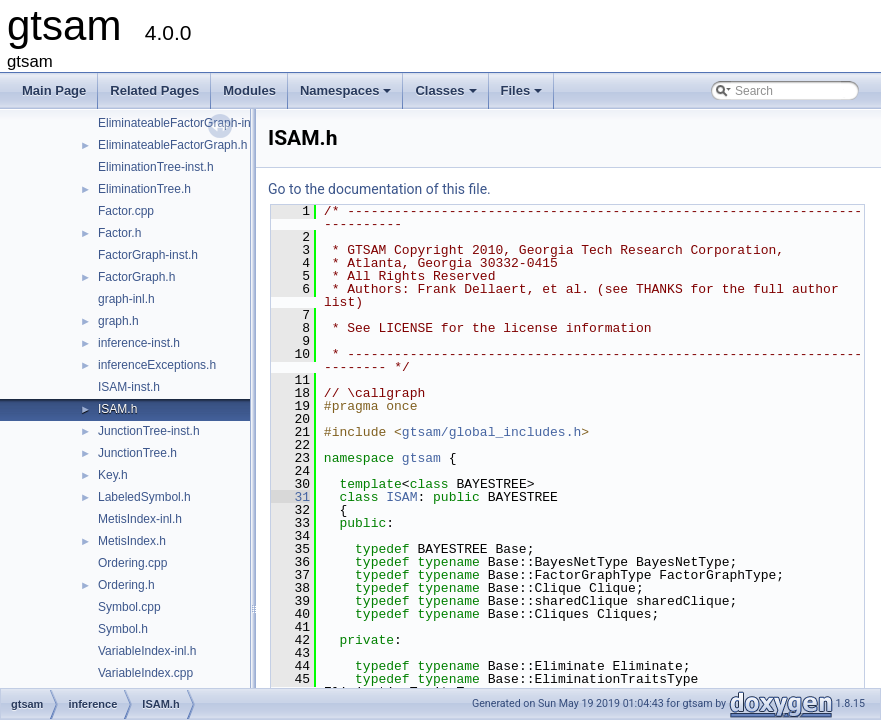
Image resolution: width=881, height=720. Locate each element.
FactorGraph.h (136, 277)
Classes (447, 96)
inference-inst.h (139, 343)
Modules (249, 90)
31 (290, 497)
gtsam (421, 458)
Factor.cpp (126, 211)
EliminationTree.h (144, 189)
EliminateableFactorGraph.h (172, 145)
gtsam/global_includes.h (491, 432)
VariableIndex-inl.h (147, 651)
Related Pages (154, 90)
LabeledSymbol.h (144, 497)
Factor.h (119, 233)
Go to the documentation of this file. (379, 189)
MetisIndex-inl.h (140, 519)
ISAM (401, 497)
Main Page (54, 90)
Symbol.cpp (129, 607)
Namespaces (347, 96)
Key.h (113, 475)
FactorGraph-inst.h (148, 255)
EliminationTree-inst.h (156, 167)
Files (523, 96)
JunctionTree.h (137, 453)
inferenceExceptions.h (157, 365)
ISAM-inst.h (129, 387)
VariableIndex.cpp (145, 673)
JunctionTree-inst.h (149, 431)
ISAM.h (117, 409)
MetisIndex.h (132, 541)
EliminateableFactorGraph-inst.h (184, 123)
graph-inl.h (126, 299)
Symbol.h (123, 629)
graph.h (118, 321)
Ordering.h (126, 585)
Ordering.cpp (132, 563)
